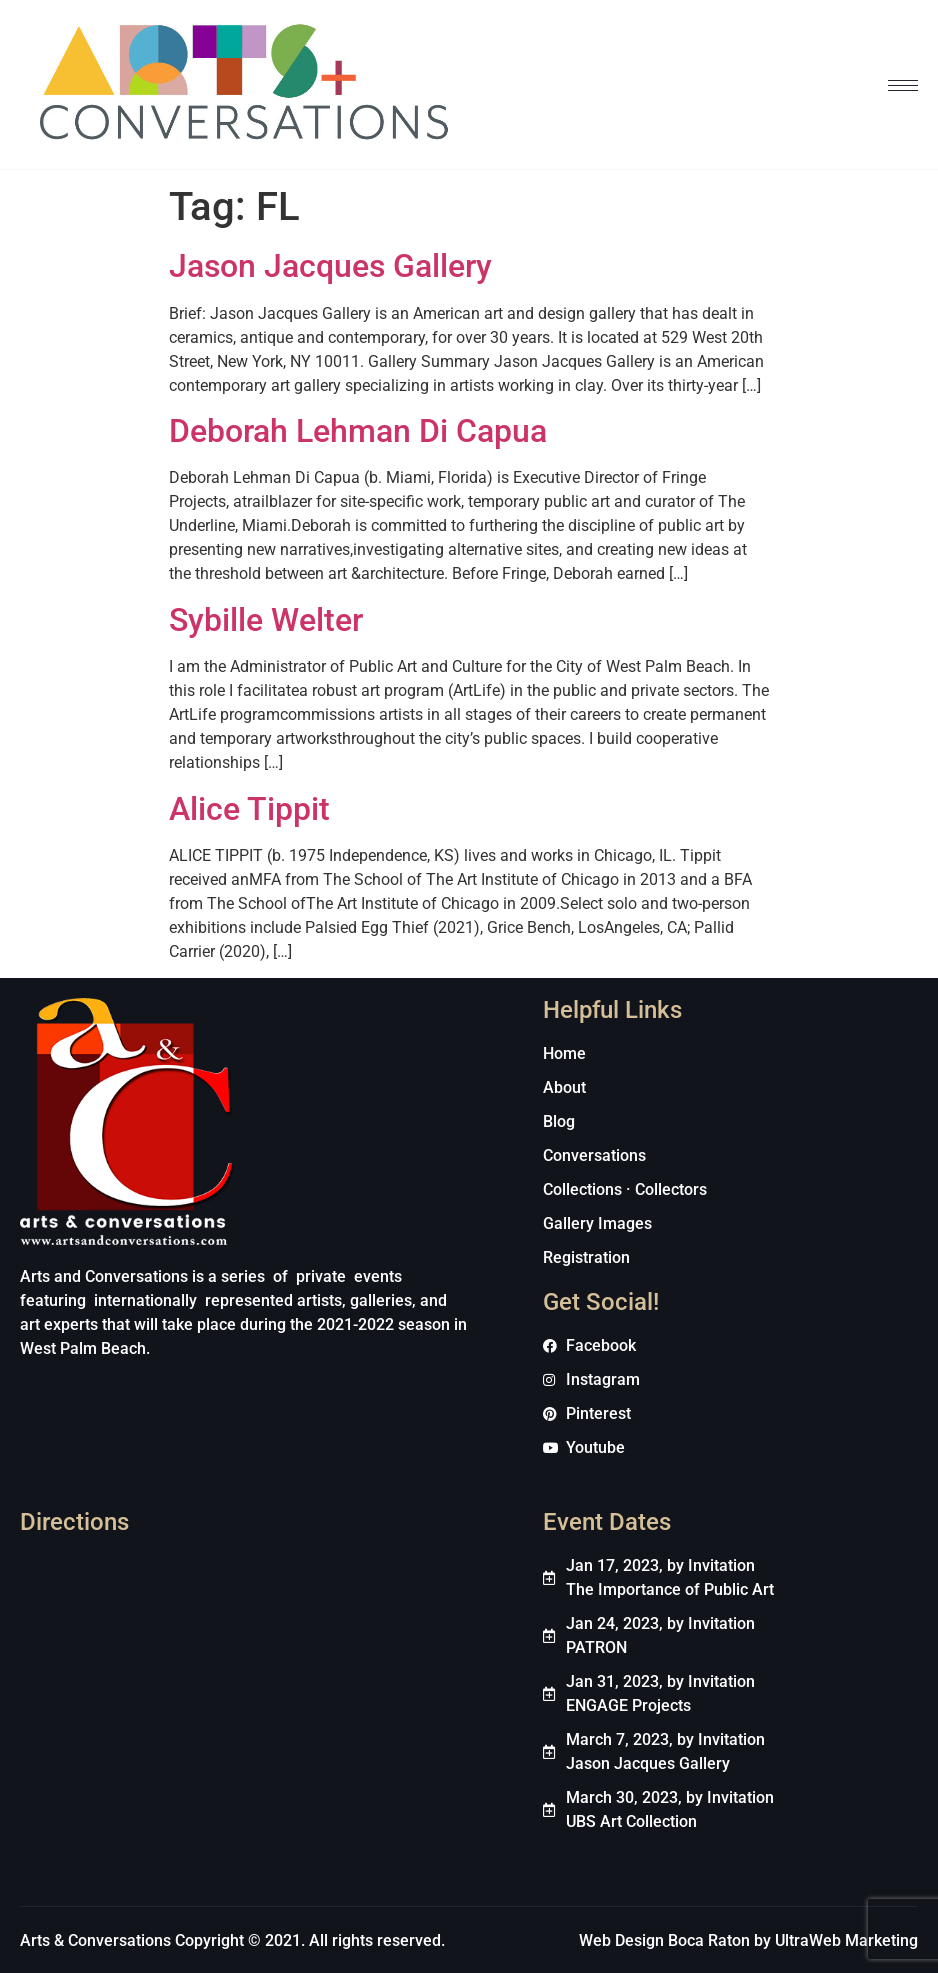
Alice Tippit (249, 809)
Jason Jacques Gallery (330, 266)
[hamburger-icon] (903, 85)
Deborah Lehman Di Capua (358, 431)
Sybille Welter (266, 620)
